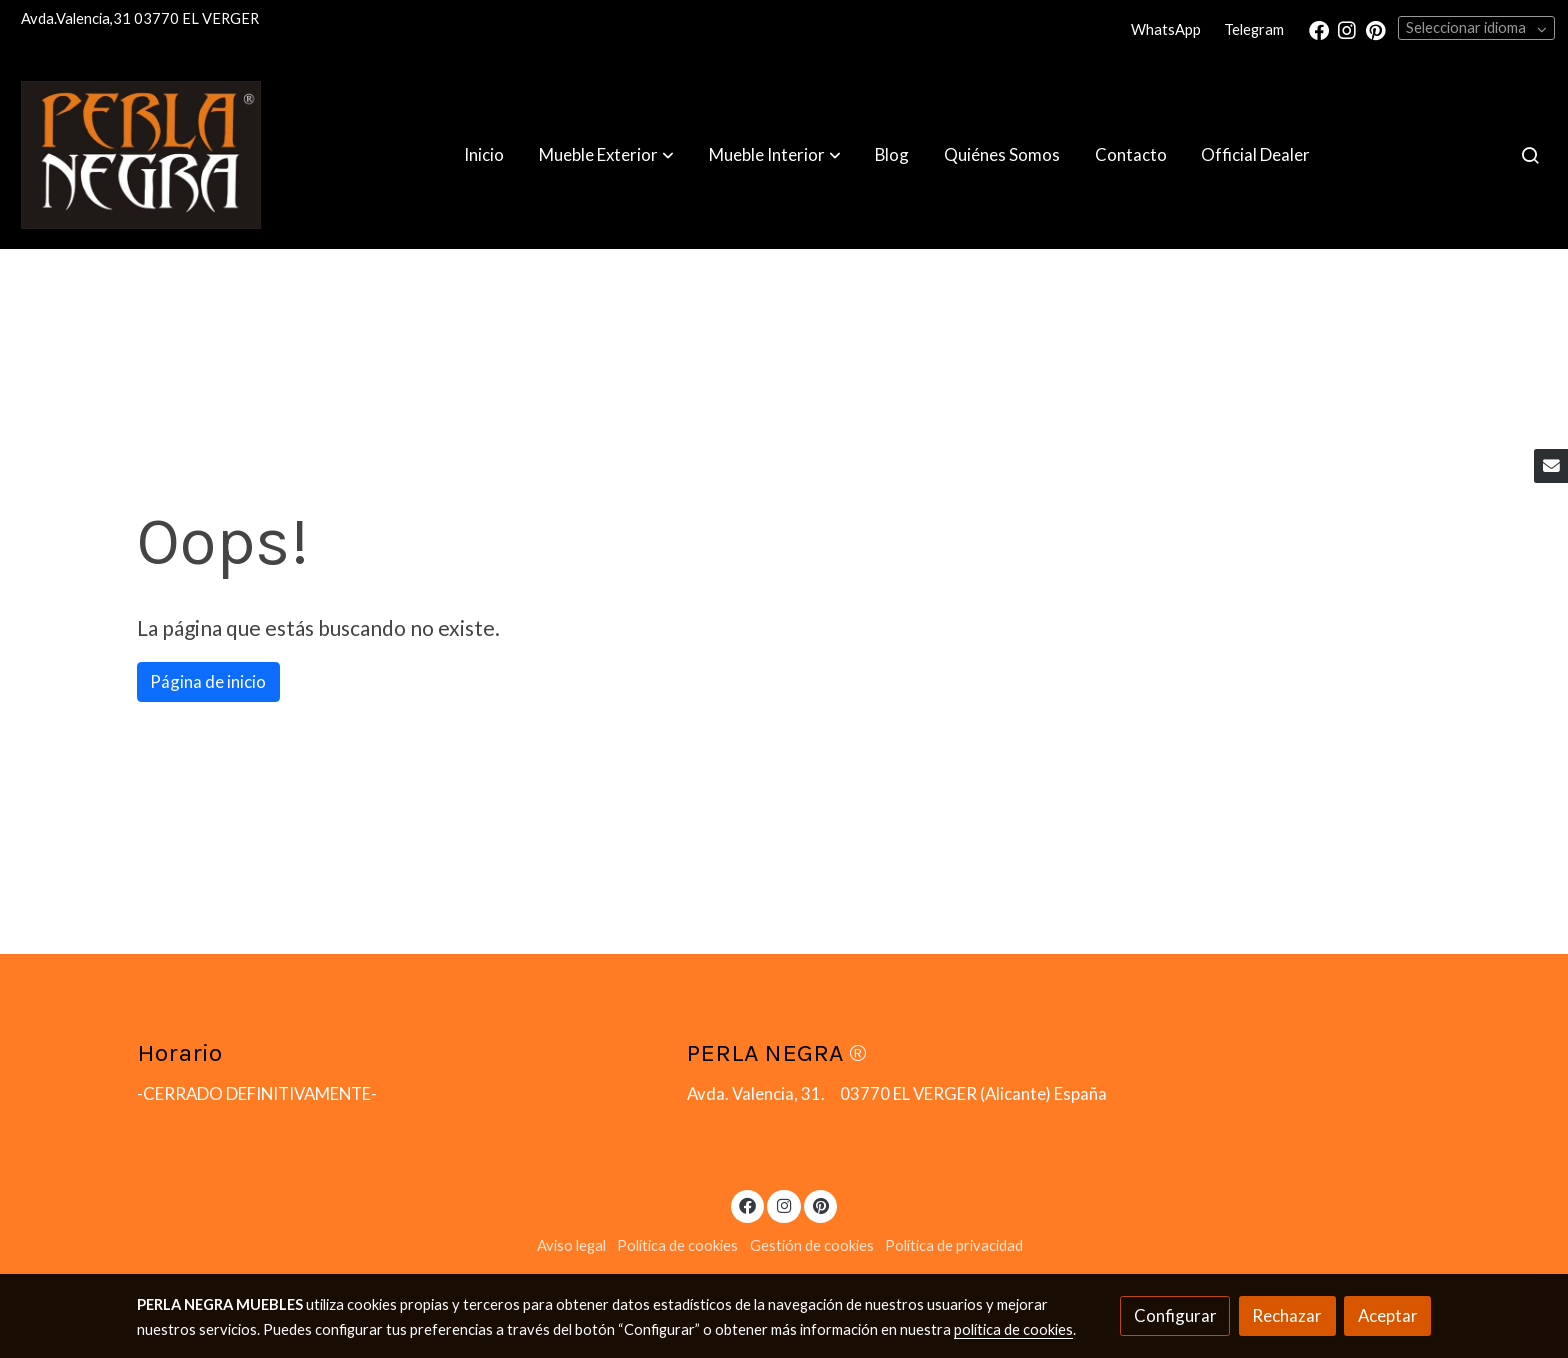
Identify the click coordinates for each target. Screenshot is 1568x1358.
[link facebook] (1319, 29)
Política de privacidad (954, 1245)
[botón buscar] (1530, 155)
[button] (606, 155)
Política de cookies (677, 1245)
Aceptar (1388, 1315)
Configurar (1175, 1315)
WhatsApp (1166, 29)
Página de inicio (208, 681)
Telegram (1254, 29)
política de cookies (1013, 1329)
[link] (141, 155)
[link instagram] (1347, 29)
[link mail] (1551, 466)
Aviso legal (571, 1245)
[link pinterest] (1376, 29)
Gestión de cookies (812, 1245)
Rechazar (1287, 1315)
